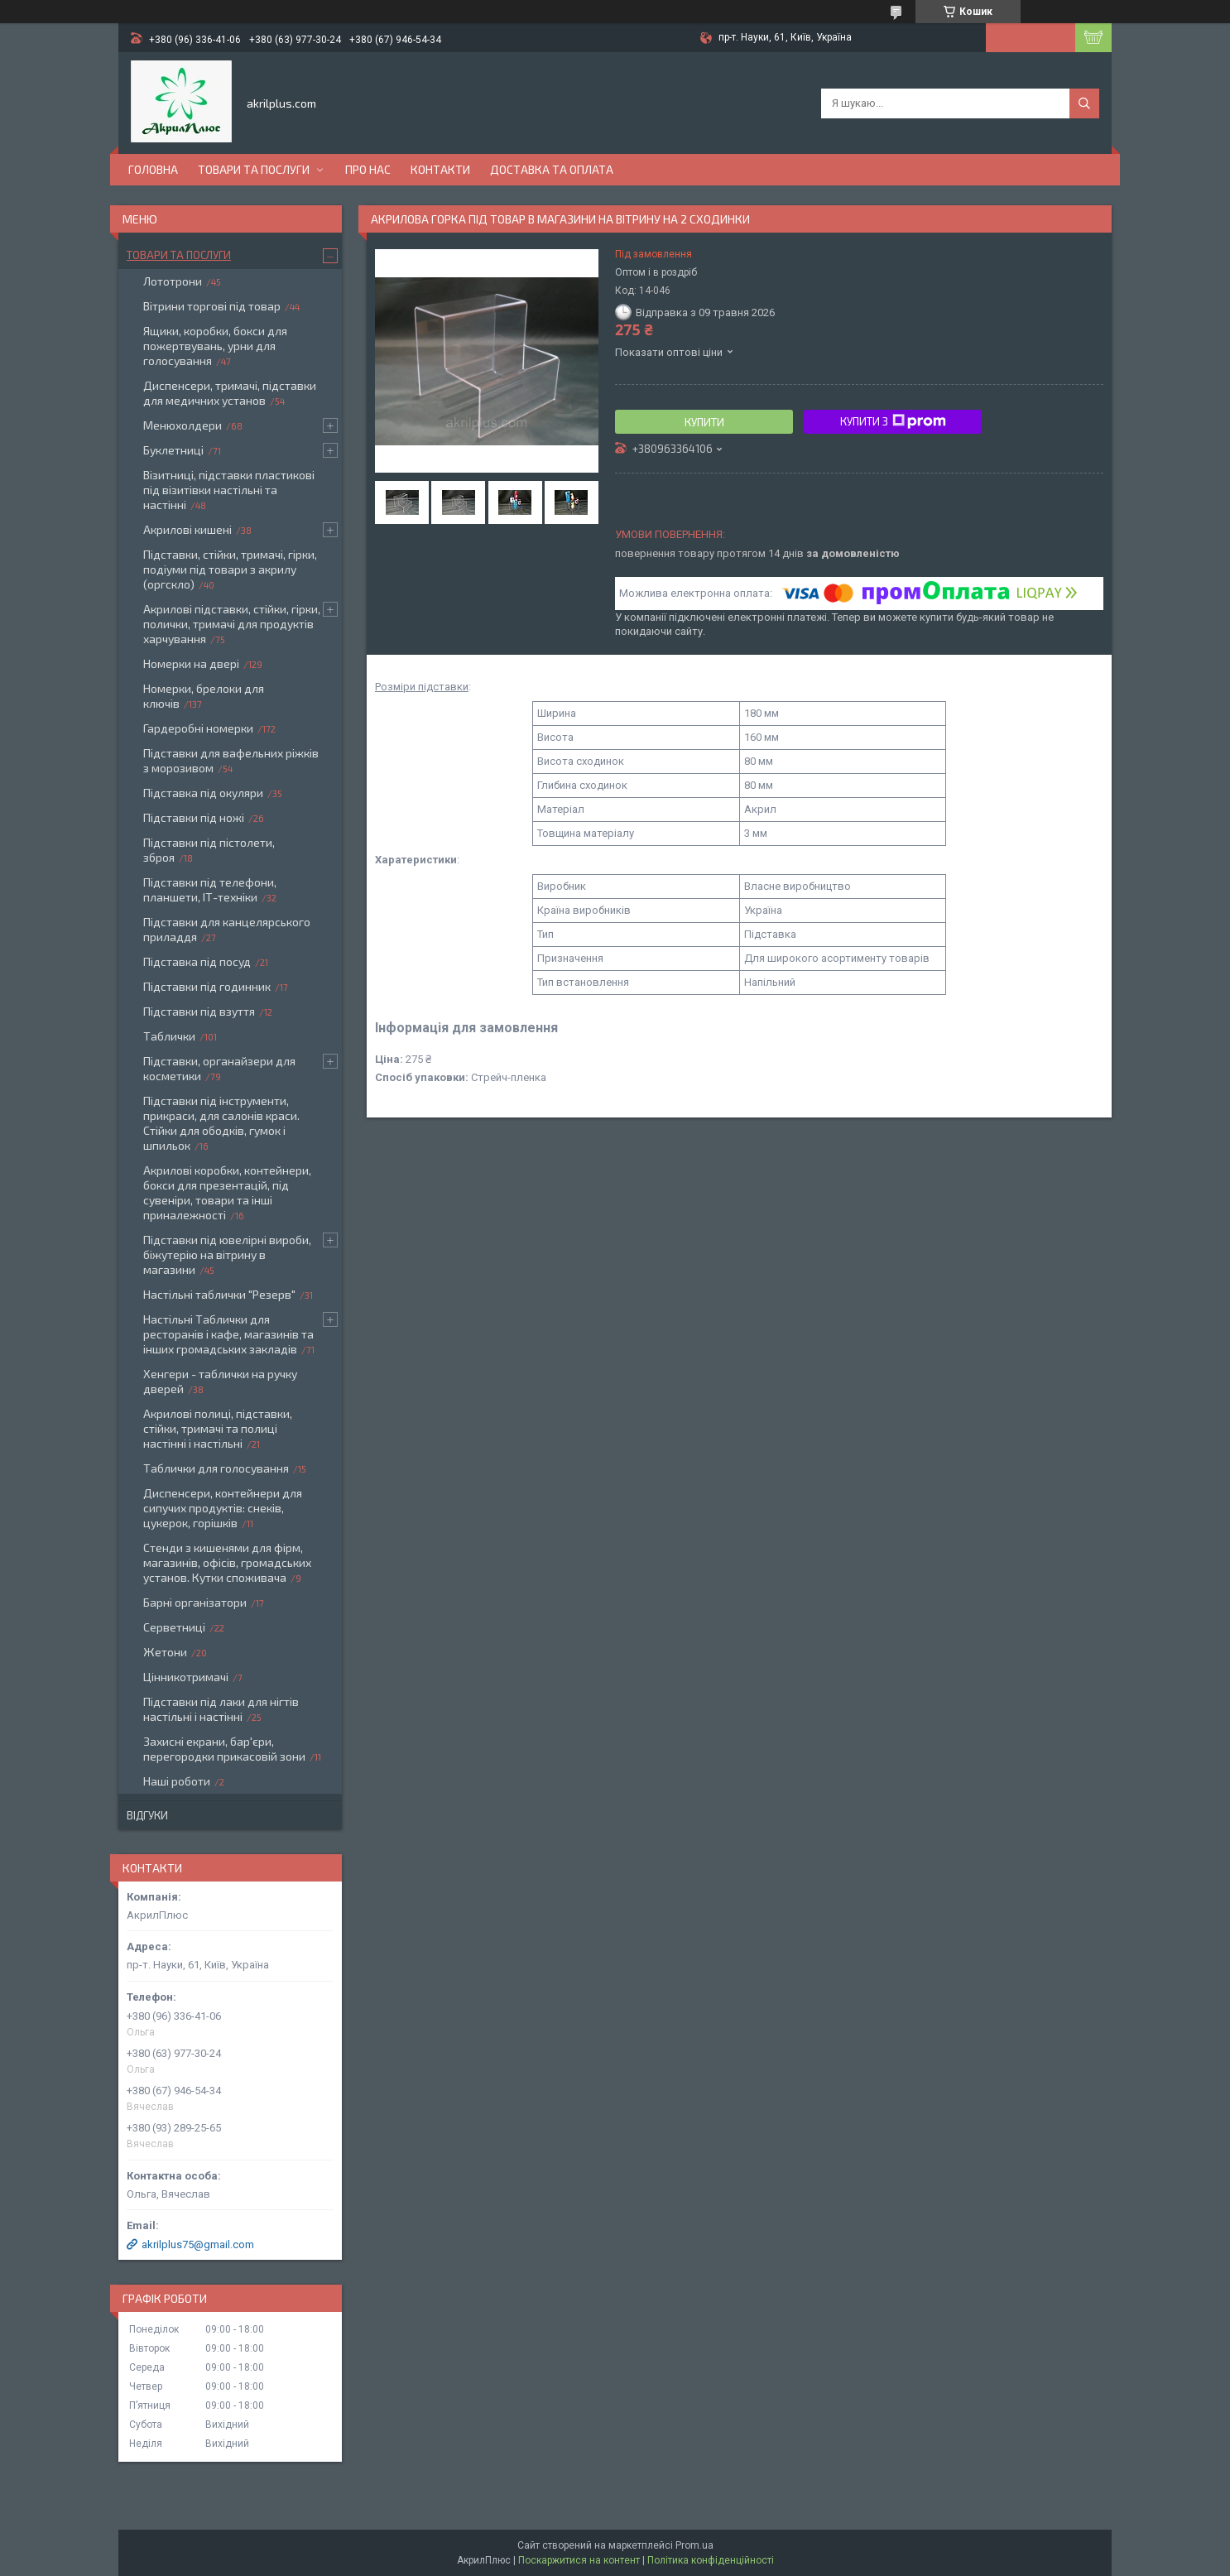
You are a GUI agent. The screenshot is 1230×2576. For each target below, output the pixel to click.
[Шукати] (1084, 103)
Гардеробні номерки (198, 728)
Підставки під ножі (193, 817)
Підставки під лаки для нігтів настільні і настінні (221, 1708)
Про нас (368, 169)
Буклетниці (173, 450)
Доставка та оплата (551, 169)
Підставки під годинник (207, 986)
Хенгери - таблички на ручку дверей (220, 1381)
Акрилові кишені (187, 529)
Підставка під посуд (197, 961)
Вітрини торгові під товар (212, 306)
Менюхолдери (182, 425)
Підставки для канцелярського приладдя (226, 929)
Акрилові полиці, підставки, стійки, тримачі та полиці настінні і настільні (217, 1428)
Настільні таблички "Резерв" (219, 1294)
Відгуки (147, 1815)
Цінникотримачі (185, 1677)
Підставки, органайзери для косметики (219, 1068)
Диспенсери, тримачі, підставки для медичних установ (229, 392)
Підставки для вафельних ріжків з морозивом (231, 760)
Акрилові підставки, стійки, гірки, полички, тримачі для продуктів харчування (231, 624)
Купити (704, 422)
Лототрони (172, 281)
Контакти (440, 169)
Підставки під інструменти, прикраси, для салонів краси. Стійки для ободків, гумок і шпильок (221, 1122)
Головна (153, 169)
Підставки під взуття (199, 1011)
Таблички (169, 1036)
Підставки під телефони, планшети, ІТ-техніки (209, 889)
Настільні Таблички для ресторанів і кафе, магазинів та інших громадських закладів (228, 1334)
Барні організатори (195, 1602)
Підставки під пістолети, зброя (209, 849)
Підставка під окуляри (203, 793)
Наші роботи (176, 1781)
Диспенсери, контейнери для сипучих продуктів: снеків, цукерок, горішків (222, 1508)
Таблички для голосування (216, 1468)
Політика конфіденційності (710, 2560)
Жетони (165, 1652)
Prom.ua (694, 2545)
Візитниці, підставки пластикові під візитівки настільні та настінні (229, 490)
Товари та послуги (254, 169)
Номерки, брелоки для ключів (203, 695)
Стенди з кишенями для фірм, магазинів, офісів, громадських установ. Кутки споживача (227, 1562)
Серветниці (174, 1627)
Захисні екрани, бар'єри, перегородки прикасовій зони (224, 1748)
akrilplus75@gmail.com (198, 2244)
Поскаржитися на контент (579, 2560)
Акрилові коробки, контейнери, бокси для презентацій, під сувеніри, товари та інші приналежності (227, 1192)
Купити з (893, 421)
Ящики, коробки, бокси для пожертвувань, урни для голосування (215, 346)
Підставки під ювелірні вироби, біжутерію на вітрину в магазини (227, 1254)
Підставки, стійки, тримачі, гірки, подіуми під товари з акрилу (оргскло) (230, 569)
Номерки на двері (191, 663)
